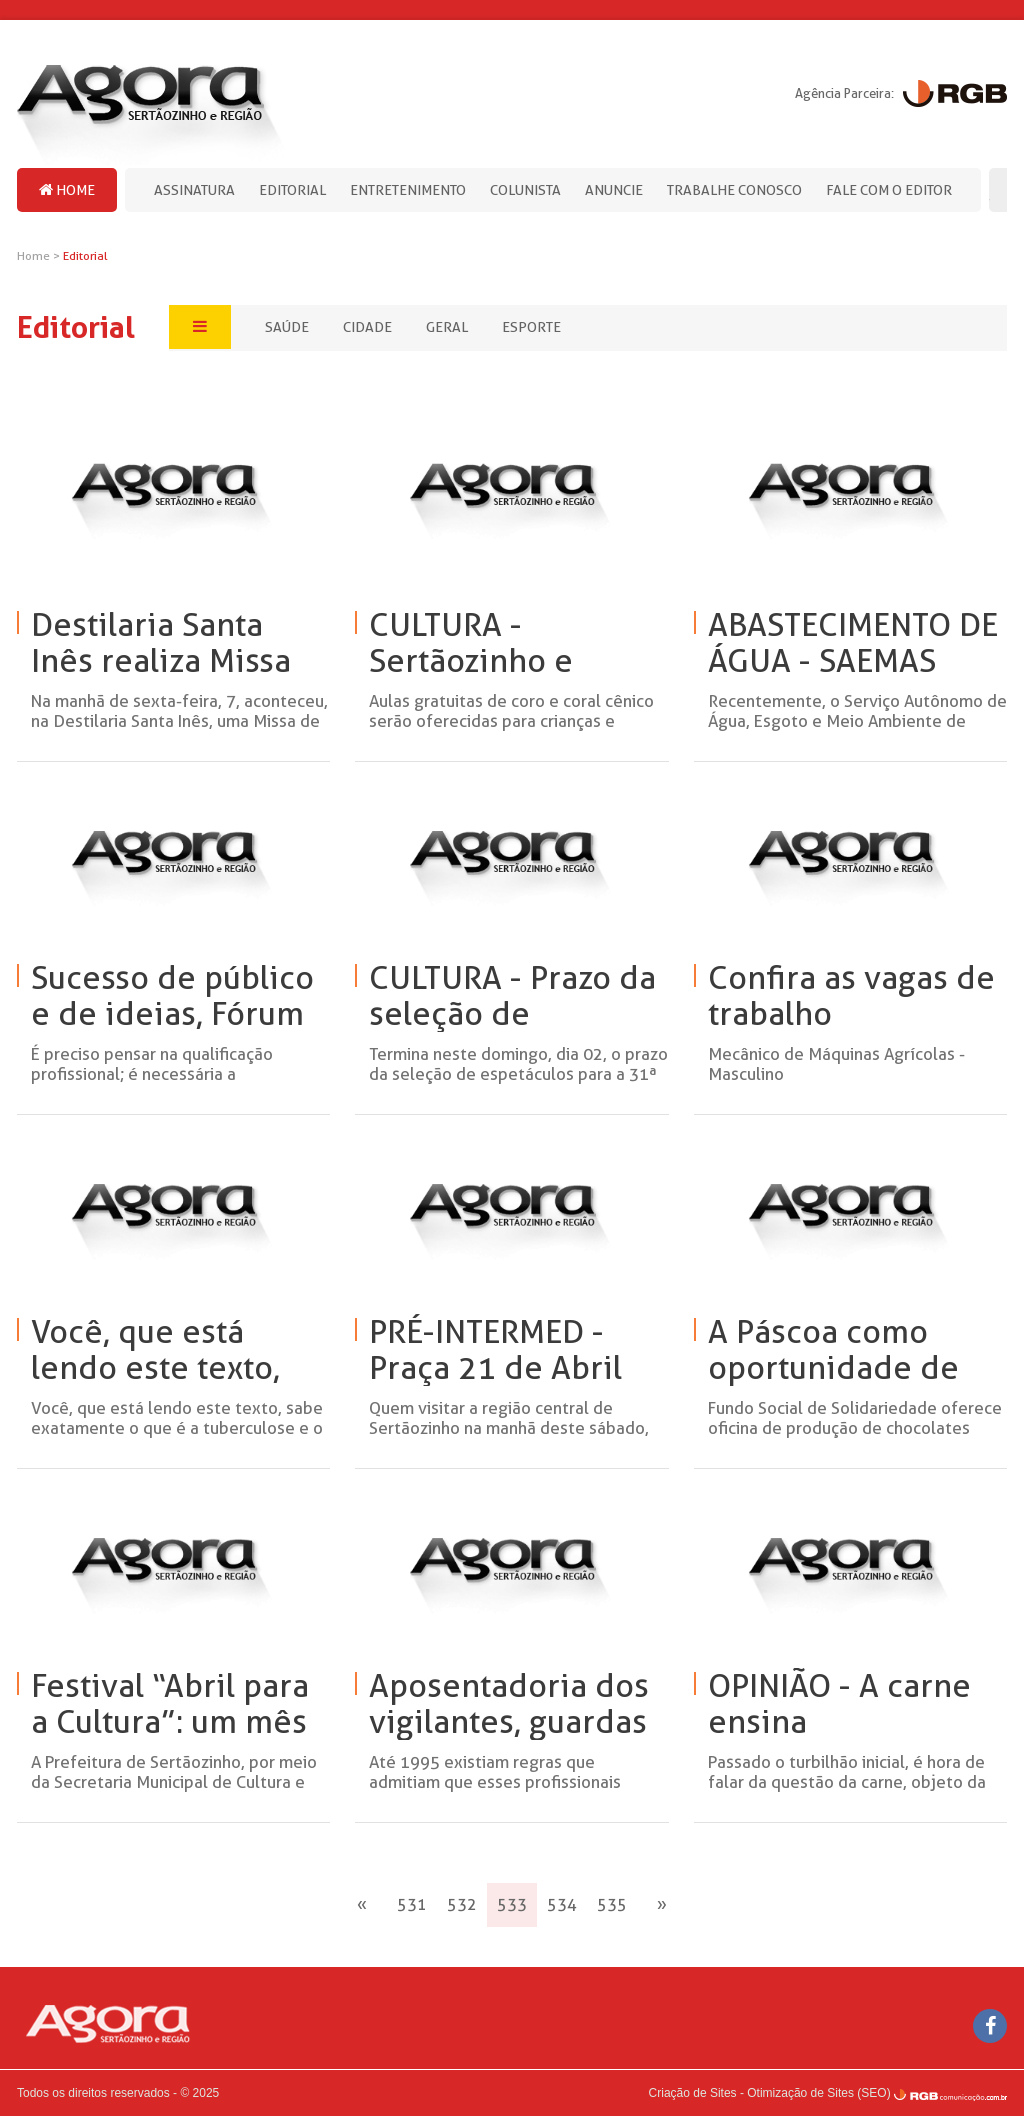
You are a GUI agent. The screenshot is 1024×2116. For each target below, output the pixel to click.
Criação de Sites (693, 2093)
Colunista (525, 190)
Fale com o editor (889, 190)
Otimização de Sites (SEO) (818, 2093)
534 (562, 1904)
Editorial (292, 190)
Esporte (531, 327)
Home (67, 190)
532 (462, 1904)
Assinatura (194, 190)
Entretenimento (408, 190)
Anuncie (614, 190)
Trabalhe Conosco (734, 190)
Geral (447, 327)
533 (512, 1904)
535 (612, 1904)
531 (412, 1904)
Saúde (287, 327)
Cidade (367, 327)
